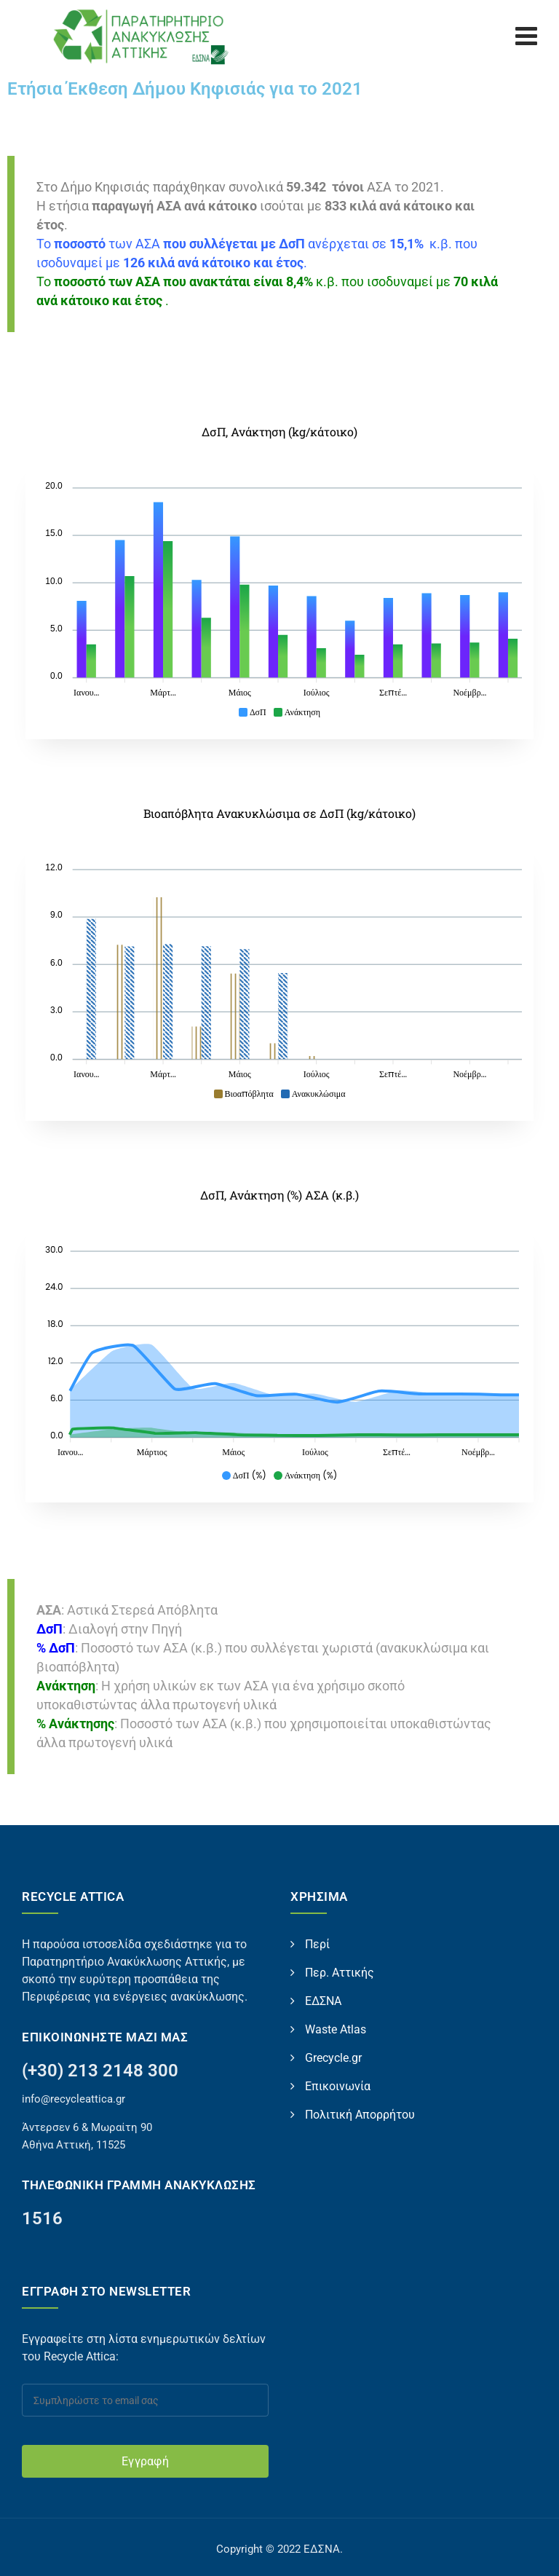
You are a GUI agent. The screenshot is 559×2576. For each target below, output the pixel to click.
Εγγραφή (145, 2461)
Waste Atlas (335, 2029)
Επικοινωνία (337, 2086)
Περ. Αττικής (339, 1973)
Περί (317, 1944)
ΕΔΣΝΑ (323, 2001)
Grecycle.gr (333, 2058)
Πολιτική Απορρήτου (360, 2115)
